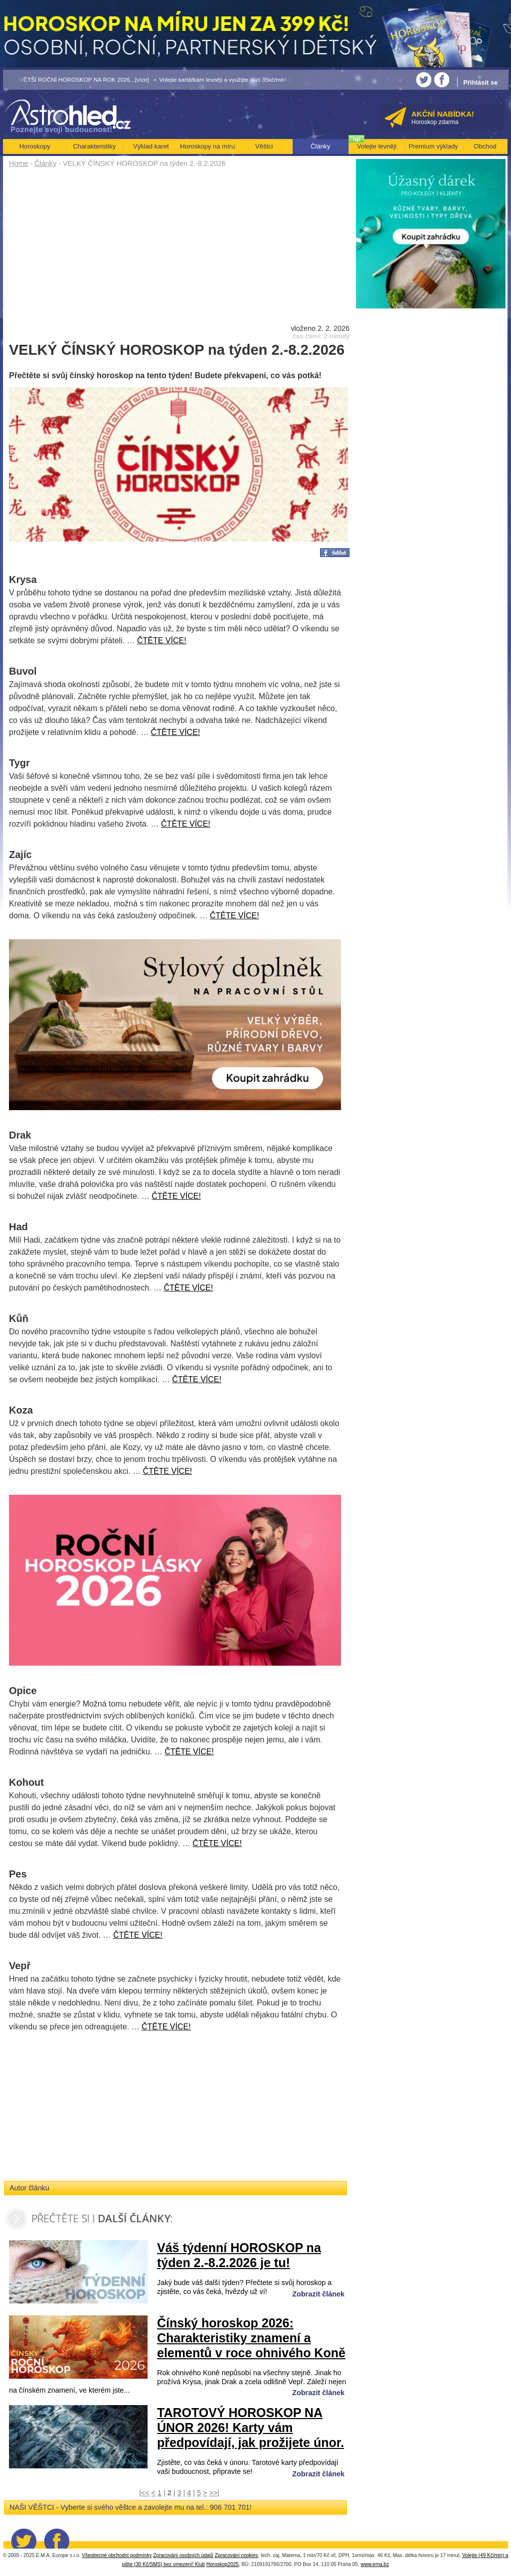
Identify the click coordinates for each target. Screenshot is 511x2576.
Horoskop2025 (222, 2564)
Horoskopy (34, 146)
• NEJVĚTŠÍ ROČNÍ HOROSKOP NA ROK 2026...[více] (76, 79)
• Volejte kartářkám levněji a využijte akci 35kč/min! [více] (228, 79)
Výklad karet (151, 146)
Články (45, 163)
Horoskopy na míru (207, 146)
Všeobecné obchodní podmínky (117, 2555)
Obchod (485, 146)
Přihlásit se (480, 82)
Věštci (264, 146)
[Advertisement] (179, 245)
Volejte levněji (377, 146)
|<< (144, 2493)
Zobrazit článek (318, 2294)
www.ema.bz (374, 2564)
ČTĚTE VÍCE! (161, 640)
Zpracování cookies (236, 2555)
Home (18, 163)
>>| (214, 2493)
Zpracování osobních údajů (183, 2555)
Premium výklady (433, 146)
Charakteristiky (94, 146)
